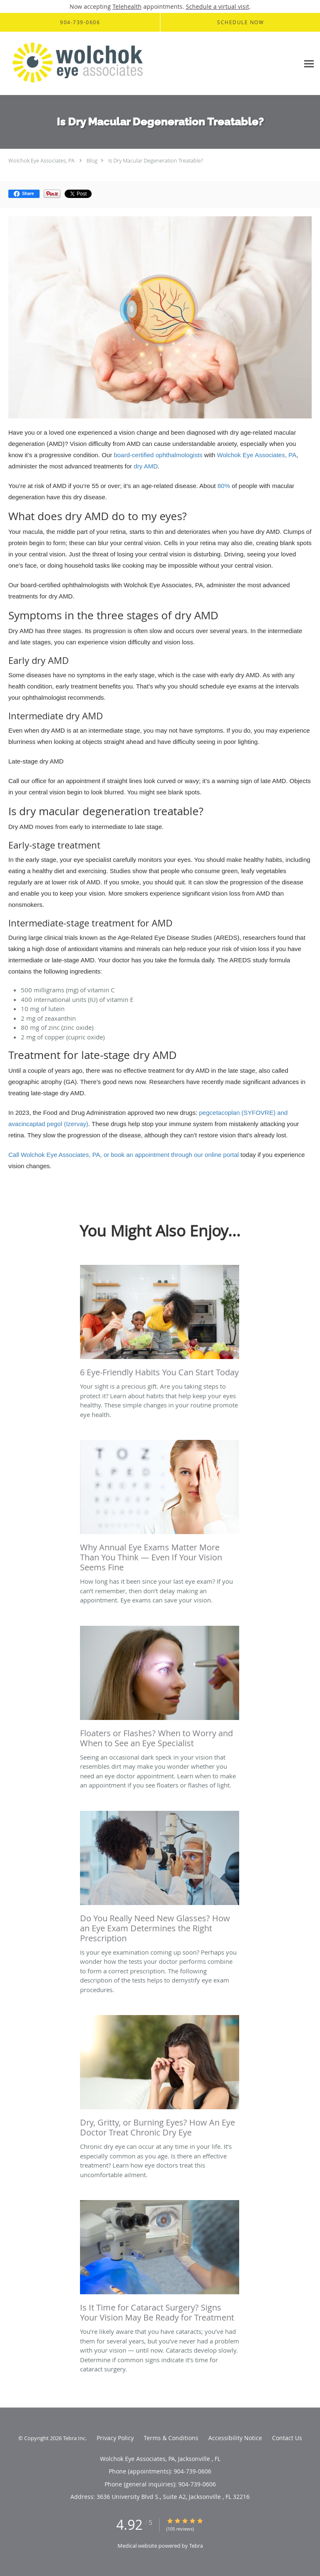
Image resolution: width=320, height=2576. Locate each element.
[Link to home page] (107, 63)
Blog (92, 160)
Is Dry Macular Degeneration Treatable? (155, 160)
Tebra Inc (74, 2438)
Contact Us (287, 2438)
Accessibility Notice (235, 2438)
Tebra (196, 2545)
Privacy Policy (115, 2438)
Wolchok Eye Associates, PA (41, 160)
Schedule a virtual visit (217, 6)
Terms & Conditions (171, 2438)
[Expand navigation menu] (309, 63)
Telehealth (127, 6)
